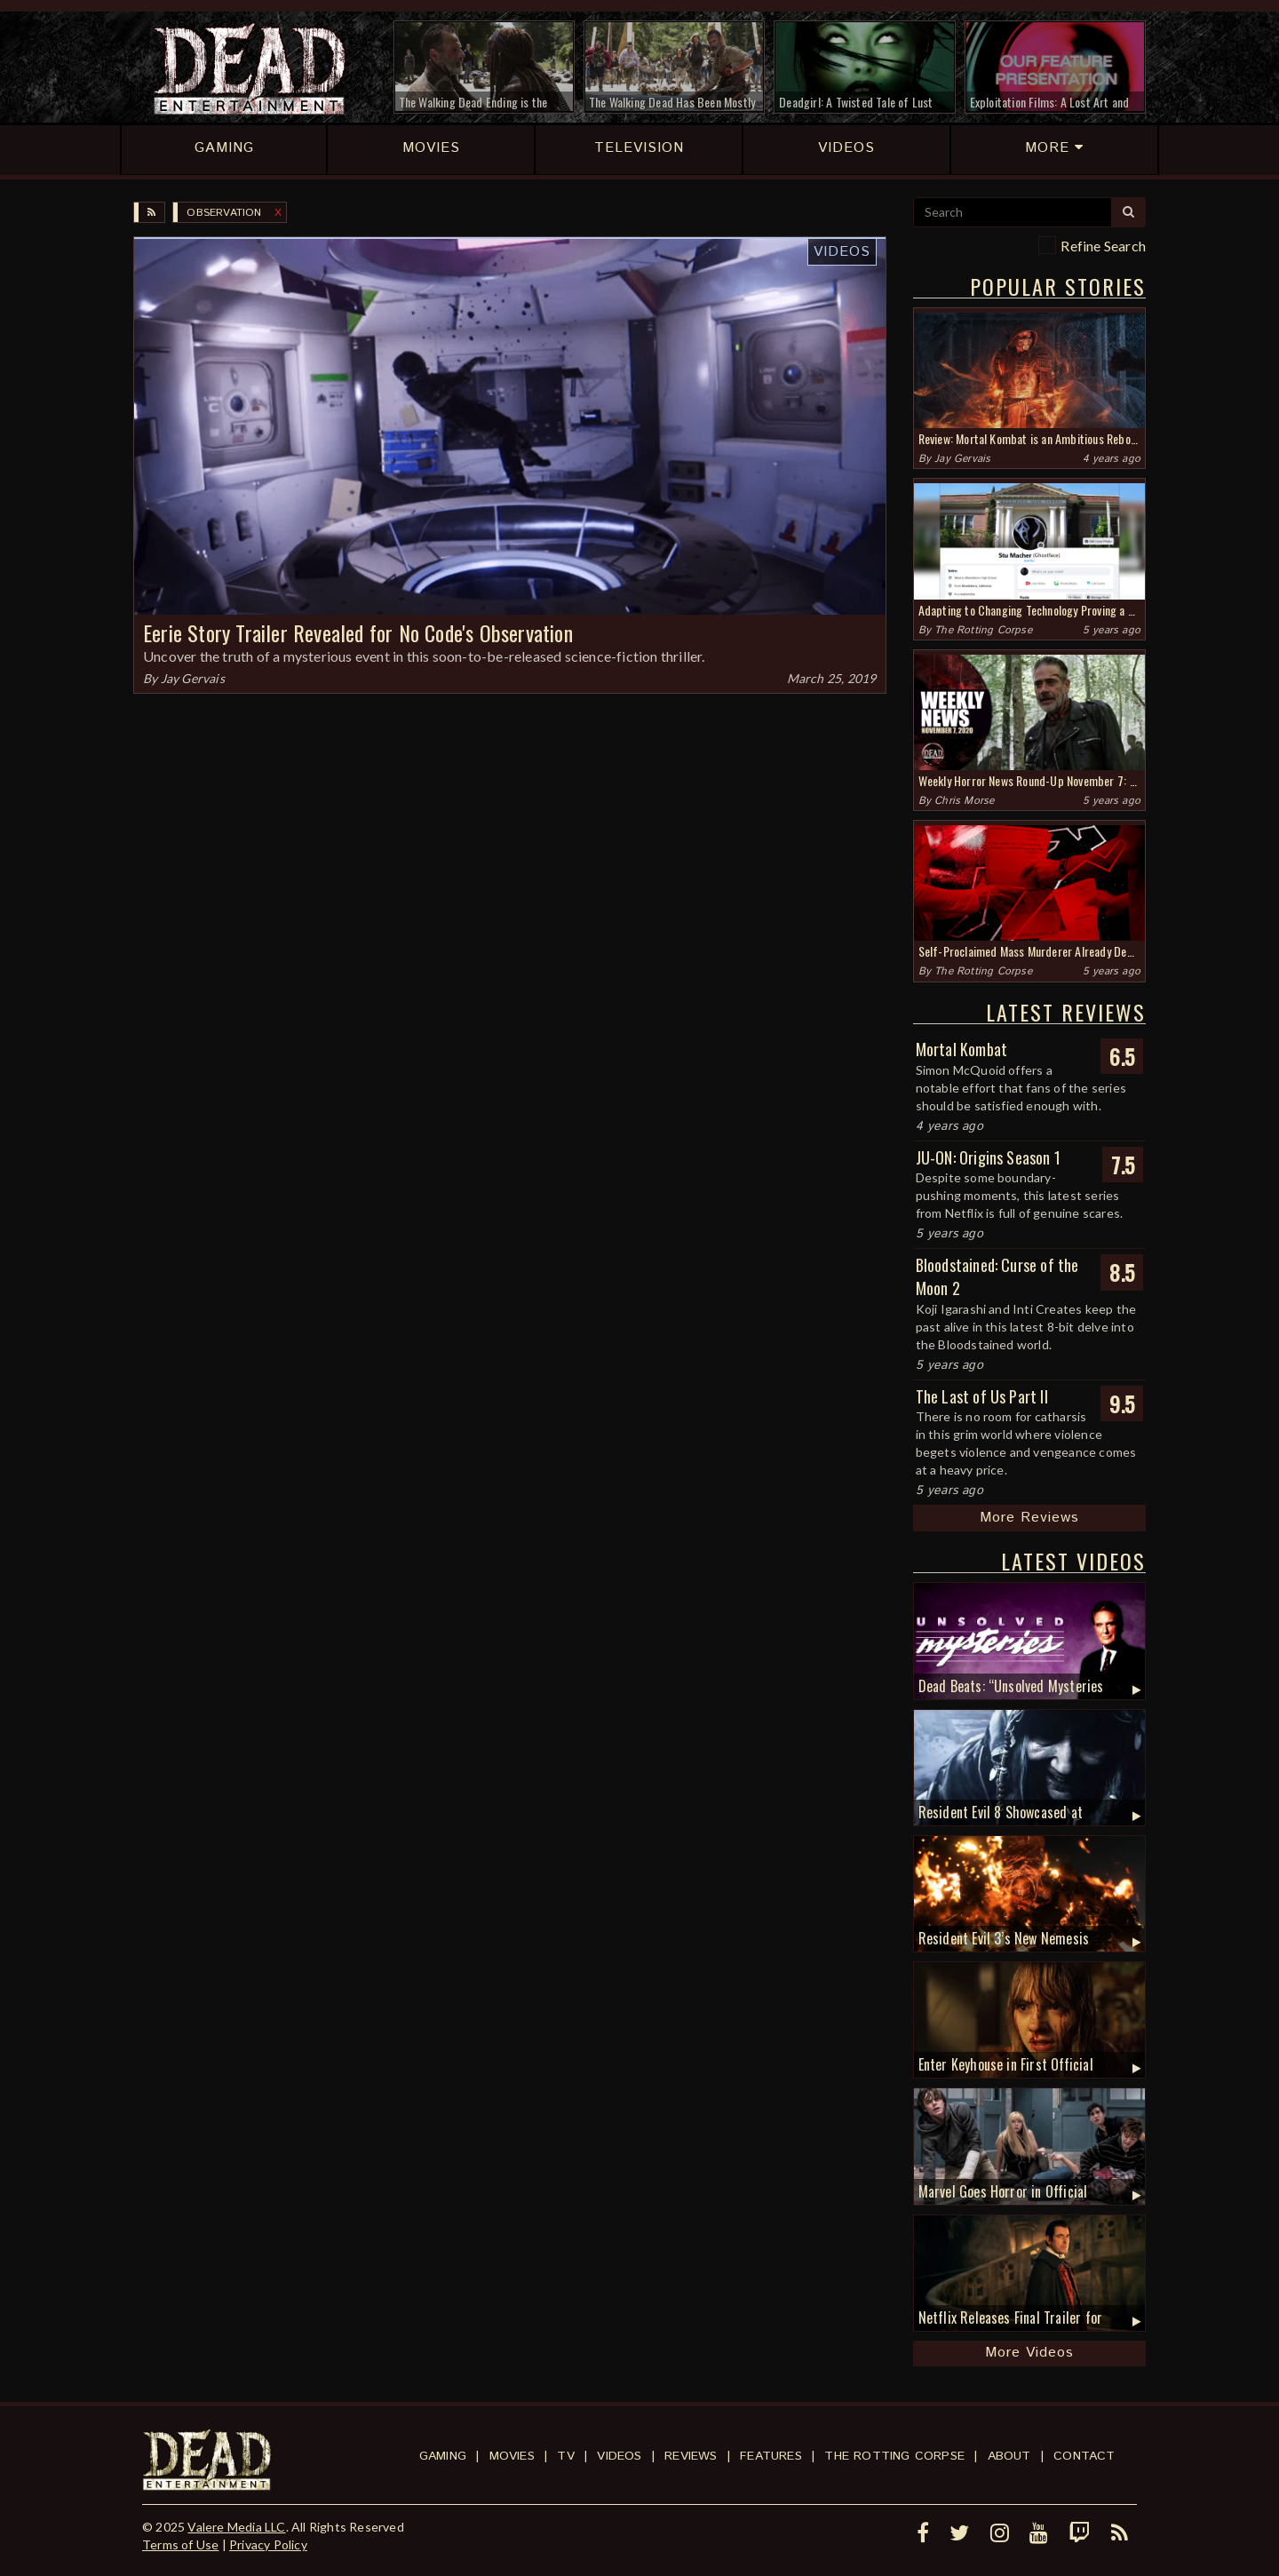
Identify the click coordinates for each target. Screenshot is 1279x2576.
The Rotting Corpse (983, 630)
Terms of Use (180, 2544)
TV (565, 2456)
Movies (512, 2456)
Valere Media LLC (236, 2526)
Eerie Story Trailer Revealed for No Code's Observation (358, 632)
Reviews (690, 2456)
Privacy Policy (268, 2544)
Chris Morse (964, 800)
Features (771, 2456)
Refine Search (1103, 245)
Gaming (442, 2456)
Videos (842, 252)
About (1009, 2456)
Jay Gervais (193, 678)
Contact (1084, 2456)
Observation (224, 212)
